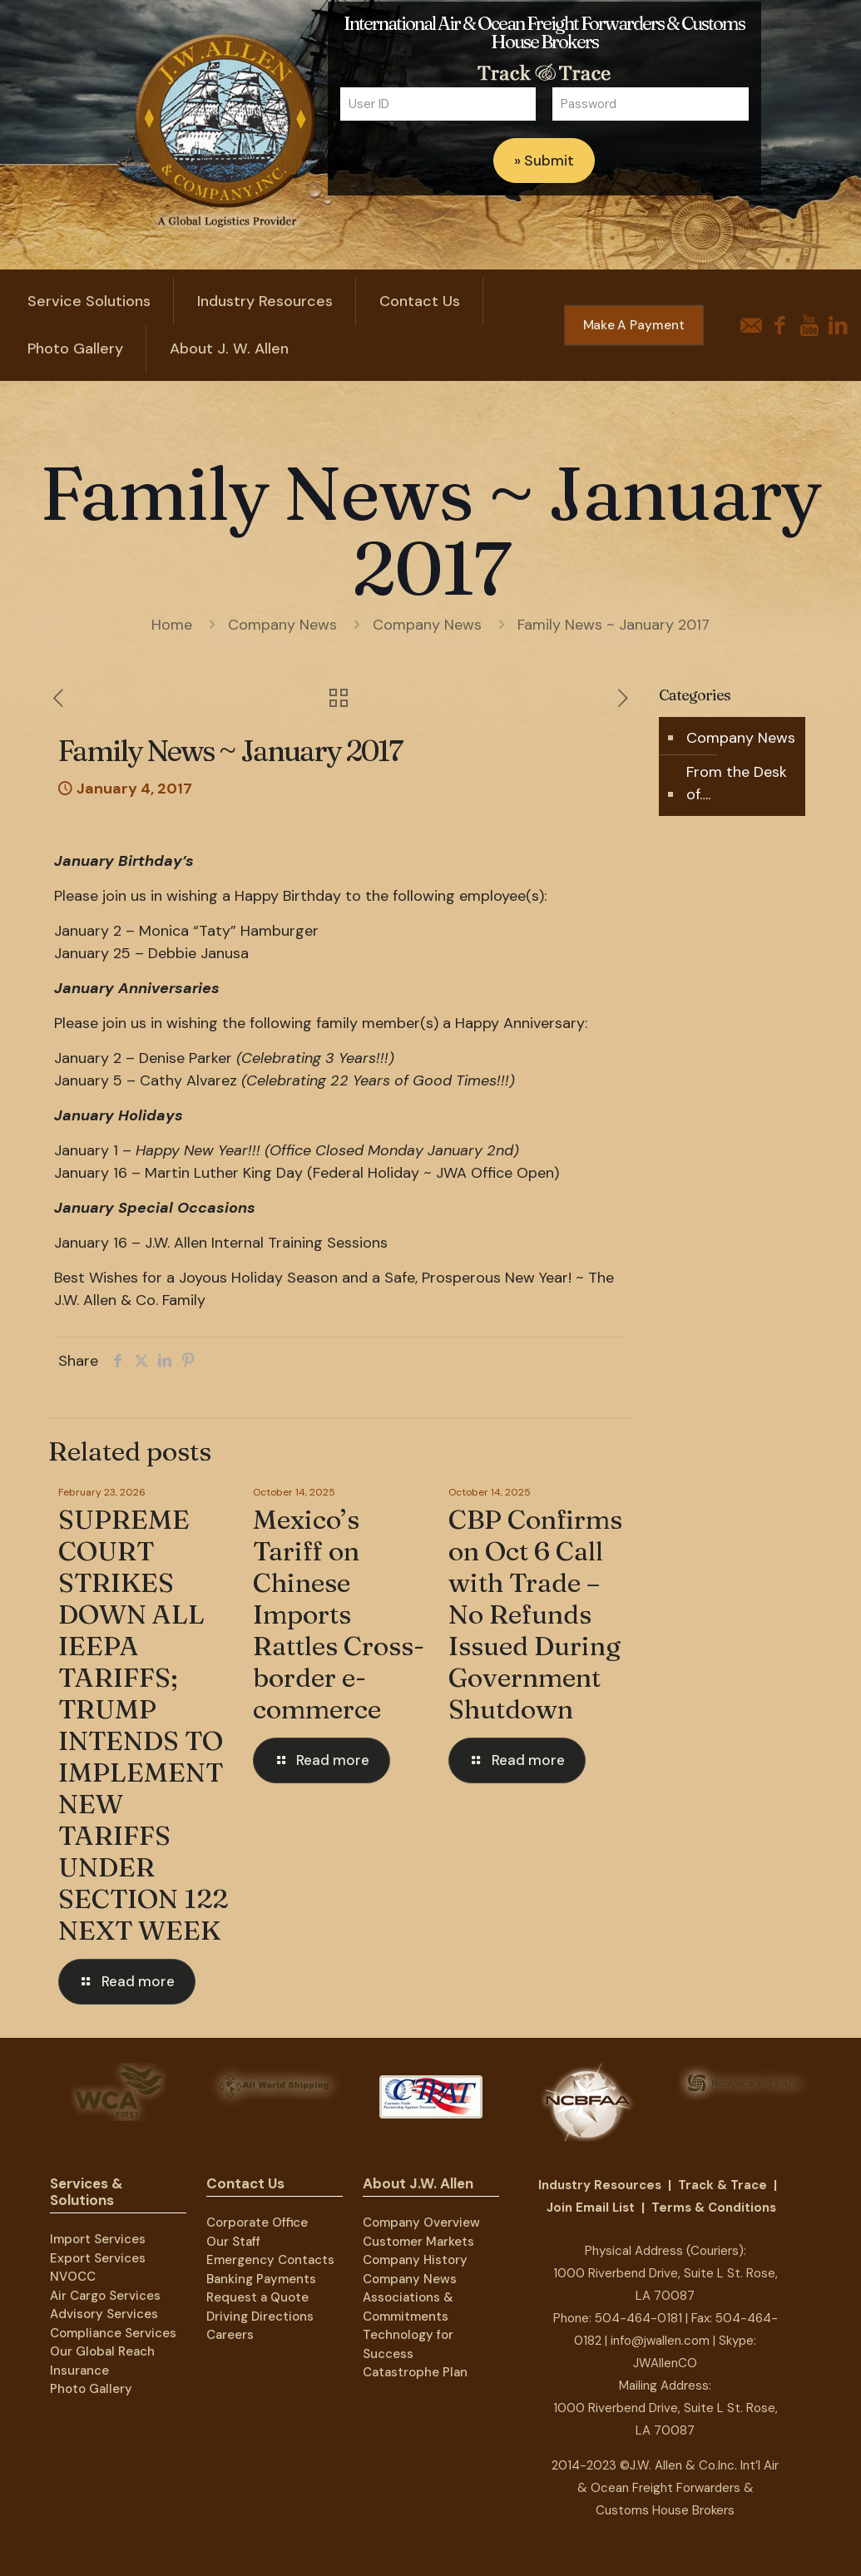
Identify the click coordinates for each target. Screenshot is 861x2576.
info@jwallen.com (660, 2340)
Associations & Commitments (408, 2307)
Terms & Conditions (713, 2207)
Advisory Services (104, 2314)
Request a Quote (257, 2297)
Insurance (79, 2370)
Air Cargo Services (105, 2295)
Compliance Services (113, 2333)
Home (171, 625)
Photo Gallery (91, 2389)
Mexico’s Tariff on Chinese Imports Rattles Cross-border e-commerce (338, 1614)
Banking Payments (261, 2279)
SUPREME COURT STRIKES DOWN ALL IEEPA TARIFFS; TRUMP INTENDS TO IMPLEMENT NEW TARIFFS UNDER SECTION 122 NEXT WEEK (143, 1724)
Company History (415, 2260)
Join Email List (591, 2207)
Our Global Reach (102, 2351)
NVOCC (73, 2276)
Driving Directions (260, 2316)
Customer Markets (418, 2241)
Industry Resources (599, 2185)
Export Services (98, 2258)
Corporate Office (257, 2222)
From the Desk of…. (736, 783)
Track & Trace (722, 2185)
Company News (282, 625)
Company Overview (421, 2222)
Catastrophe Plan (415, 2372)
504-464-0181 (638, 2318)
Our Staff (233, 2241)
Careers (230, 2334)
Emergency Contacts (270, 2260)
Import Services (98, 2239)
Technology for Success (408, 2344)
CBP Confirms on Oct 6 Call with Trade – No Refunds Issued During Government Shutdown (535, 1614)
